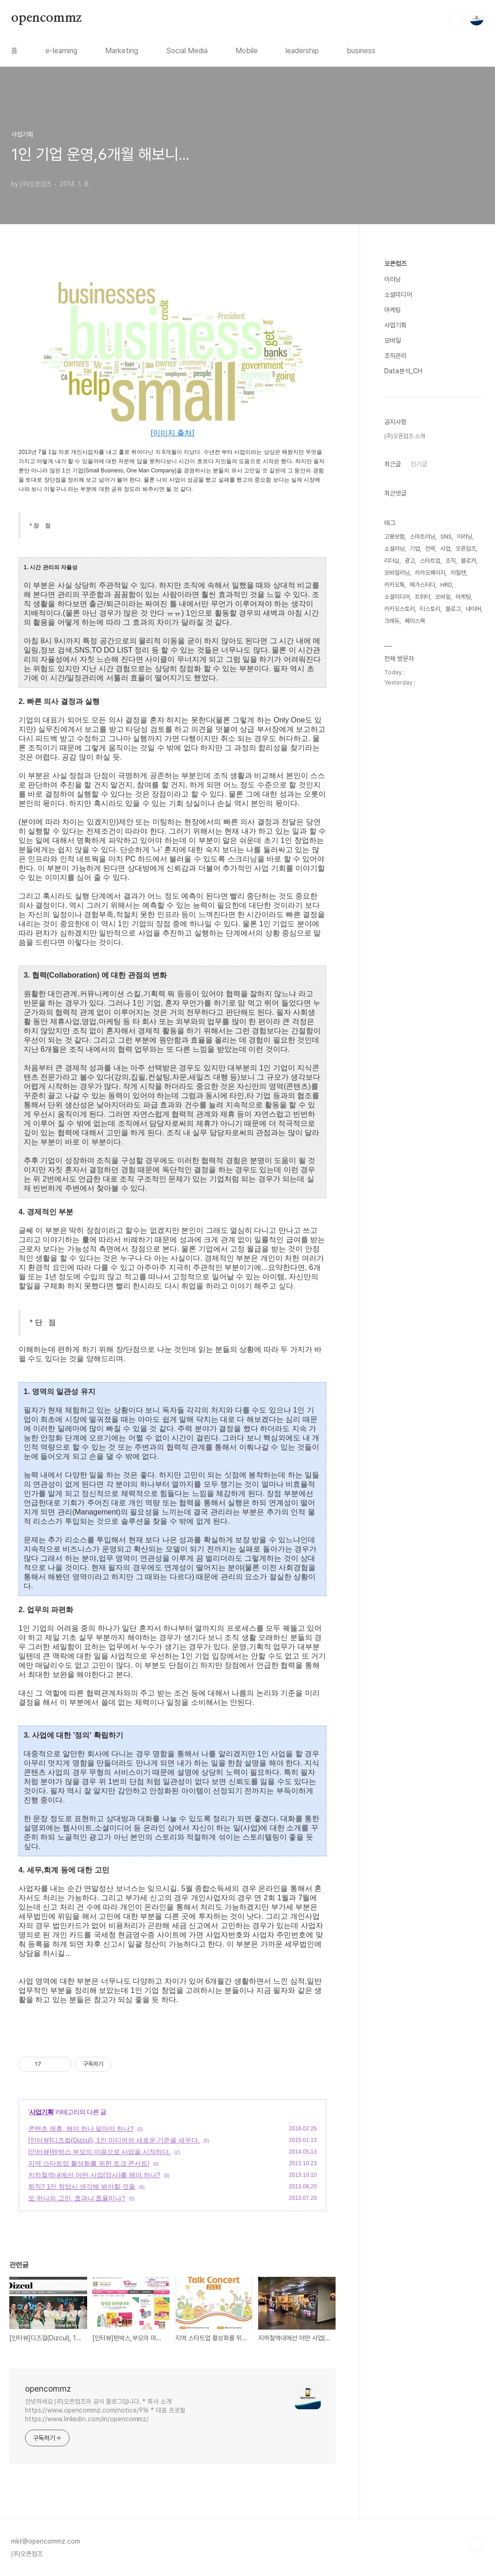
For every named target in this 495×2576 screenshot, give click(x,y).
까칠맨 (458, 572)
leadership (302, 50)
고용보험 (394, 536)
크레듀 (392, 620)
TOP (476, 2545)
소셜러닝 (394, 548)
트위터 (422, 596)
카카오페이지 (430, 572)
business (361, 50)
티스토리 (430, 608)
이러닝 (392, 279)
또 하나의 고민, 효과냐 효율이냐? (76, 2198)
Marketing (121, 50)
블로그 (453, 608)
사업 (445, 548)
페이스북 (415, 620)
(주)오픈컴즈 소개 (404, 436)
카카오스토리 (399, 608)
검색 (455, 18)
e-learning (61, 50)
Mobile (246, 50)
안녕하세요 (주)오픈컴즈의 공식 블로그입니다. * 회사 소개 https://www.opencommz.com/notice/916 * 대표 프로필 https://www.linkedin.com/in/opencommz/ (105, 2410)
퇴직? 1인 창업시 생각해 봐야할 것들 (81, 2186)
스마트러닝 (422, 536)
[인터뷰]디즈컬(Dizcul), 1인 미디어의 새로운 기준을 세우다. (114, 2140)
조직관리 (395, 355)
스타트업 (430, 560)
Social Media (187, 50)
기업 (415, 548)
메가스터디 (422, 584)
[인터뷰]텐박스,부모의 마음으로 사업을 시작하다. (99, 2151)
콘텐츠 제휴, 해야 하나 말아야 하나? (80, 2128)
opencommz (46, 18)
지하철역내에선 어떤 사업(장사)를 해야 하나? (94, 2175)
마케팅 (392, 310)
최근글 (392, 464)
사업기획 (41, 2112)
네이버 (473, 608)
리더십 (392, 560)
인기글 (419, 464)
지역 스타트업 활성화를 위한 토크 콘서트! (88, 2163)
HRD (446, 584)
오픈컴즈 (395, 263)
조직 (450, 560)
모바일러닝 (397, 572)
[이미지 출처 (171, 433)
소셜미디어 (398, 294)
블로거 (468, 560)
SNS (446, 536)
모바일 (392, 340)
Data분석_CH (403, 371)
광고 (410, 560)
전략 (430, 548)
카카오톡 (394, 584)
